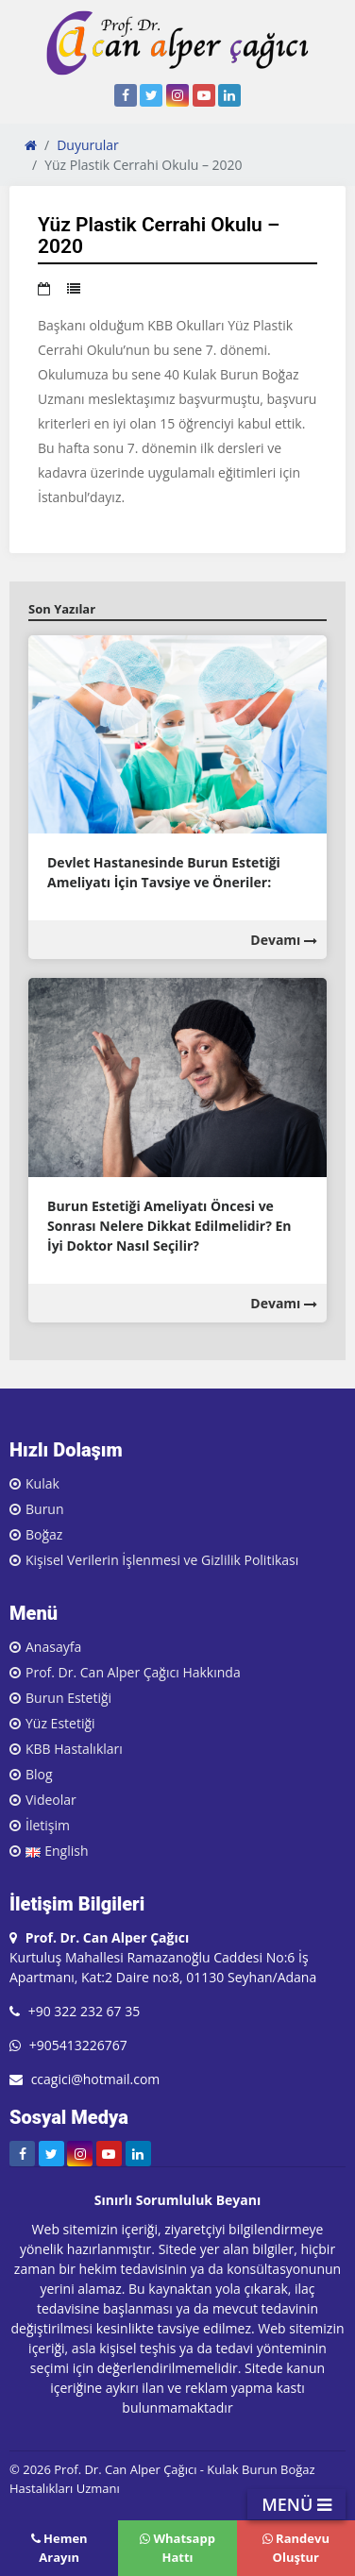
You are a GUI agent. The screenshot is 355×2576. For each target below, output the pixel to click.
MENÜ (296, 2504)
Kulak (42, 1483)
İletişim (47, 1825)
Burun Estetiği (68, 1698)
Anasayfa (53, 1647)
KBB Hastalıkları (74, 1749)
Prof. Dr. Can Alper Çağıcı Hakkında (133, 1672)
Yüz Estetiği (60, 1723)
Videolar (50, 1800)
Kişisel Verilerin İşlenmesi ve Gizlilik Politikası (161, 1560)
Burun (44, 1509)
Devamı (283, 940)
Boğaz (43, 1534)
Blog (39, 1774)
